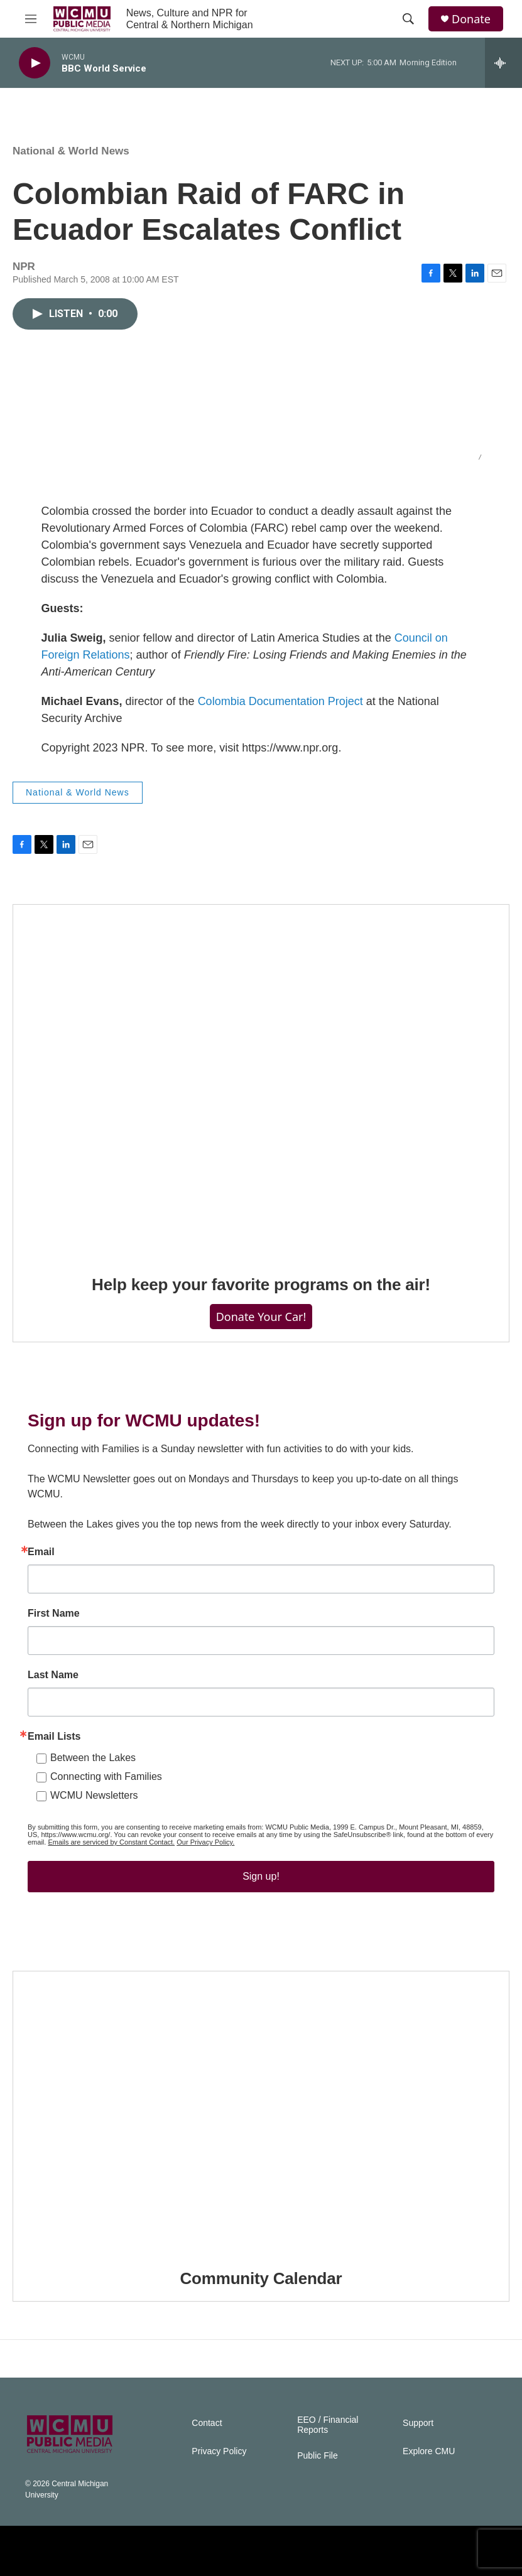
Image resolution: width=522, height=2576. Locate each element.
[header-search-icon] (408, 18)
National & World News (71, 151)
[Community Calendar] (261, 2111)
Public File (317, 2455)
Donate (471, 19)
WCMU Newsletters (94, 1795)
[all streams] (503, 63)
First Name (54, 1614)
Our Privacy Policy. (205, 1842)
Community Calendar (261, 2278)
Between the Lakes (93, 1757)
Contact (207, 2423)
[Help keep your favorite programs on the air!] (261, 1081)
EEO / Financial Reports (327, 2425)
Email (41, 1552)
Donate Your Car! (261, 1316)
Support (418, 2423)
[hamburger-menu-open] (31, 18)
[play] (34, 63)
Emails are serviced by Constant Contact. (111, 1842)
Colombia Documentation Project (280, 701)
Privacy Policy (219, 2451)
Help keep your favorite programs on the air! (261, 1284)
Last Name (53, 1675)
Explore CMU (429, 2451)
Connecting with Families (106, 1776)
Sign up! (261, 1876)
